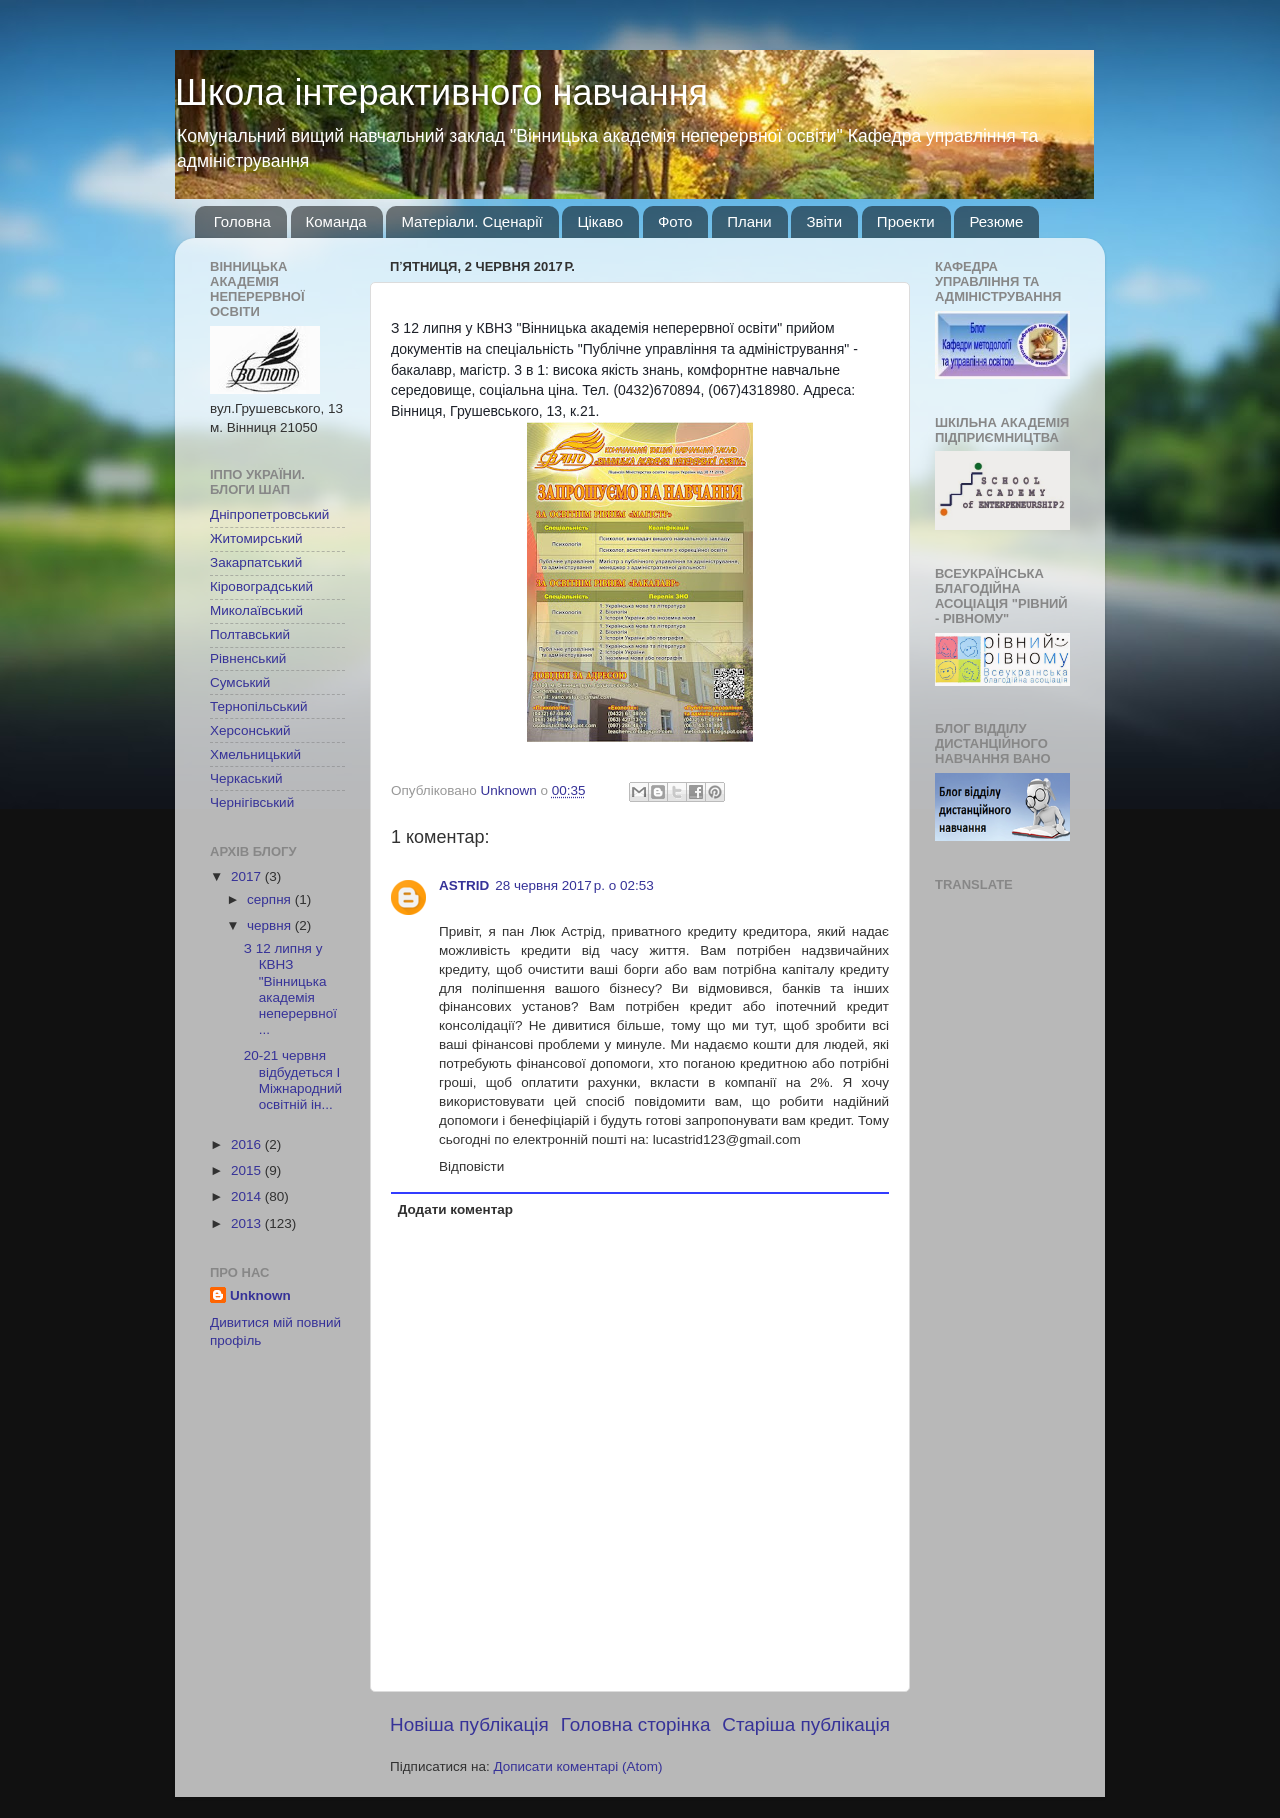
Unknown (260, 1295)
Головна (242, 221)
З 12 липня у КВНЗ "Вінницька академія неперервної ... (290, 989)
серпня (271, 899)
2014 (248, 1196)
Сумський (240, 682)
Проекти (906, 221)
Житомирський (256, 538)
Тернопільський (258, 706)
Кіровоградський (261, 586)
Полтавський (250, 634)
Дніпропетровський (269, 514)
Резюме (996, 221)
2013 (248, 1223)
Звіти (824, 221)
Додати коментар (455, 1209)
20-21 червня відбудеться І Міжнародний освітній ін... (293, 1080)
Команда (336, 221)
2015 (248, 1170)
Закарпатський (256, 562)
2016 (248, 1144)
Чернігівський (252, 802)
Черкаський (246, 778)
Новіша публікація (469, 1724)
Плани (749, 221)
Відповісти (471, 1166)
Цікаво (600, 221)
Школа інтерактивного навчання (441, 92)
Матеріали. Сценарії (471, 221)
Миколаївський (256, 610)
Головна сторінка (636, 1724)
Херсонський (250, 730)
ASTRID (464, 885)
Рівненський (248, 658)
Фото (675, 221)
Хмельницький (255, 754)
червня (271, 925)
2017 (248, 876)
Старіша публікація (806, 1724)
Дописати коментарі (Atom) (577, 1766)
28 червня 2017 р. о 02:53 (574, 885)
